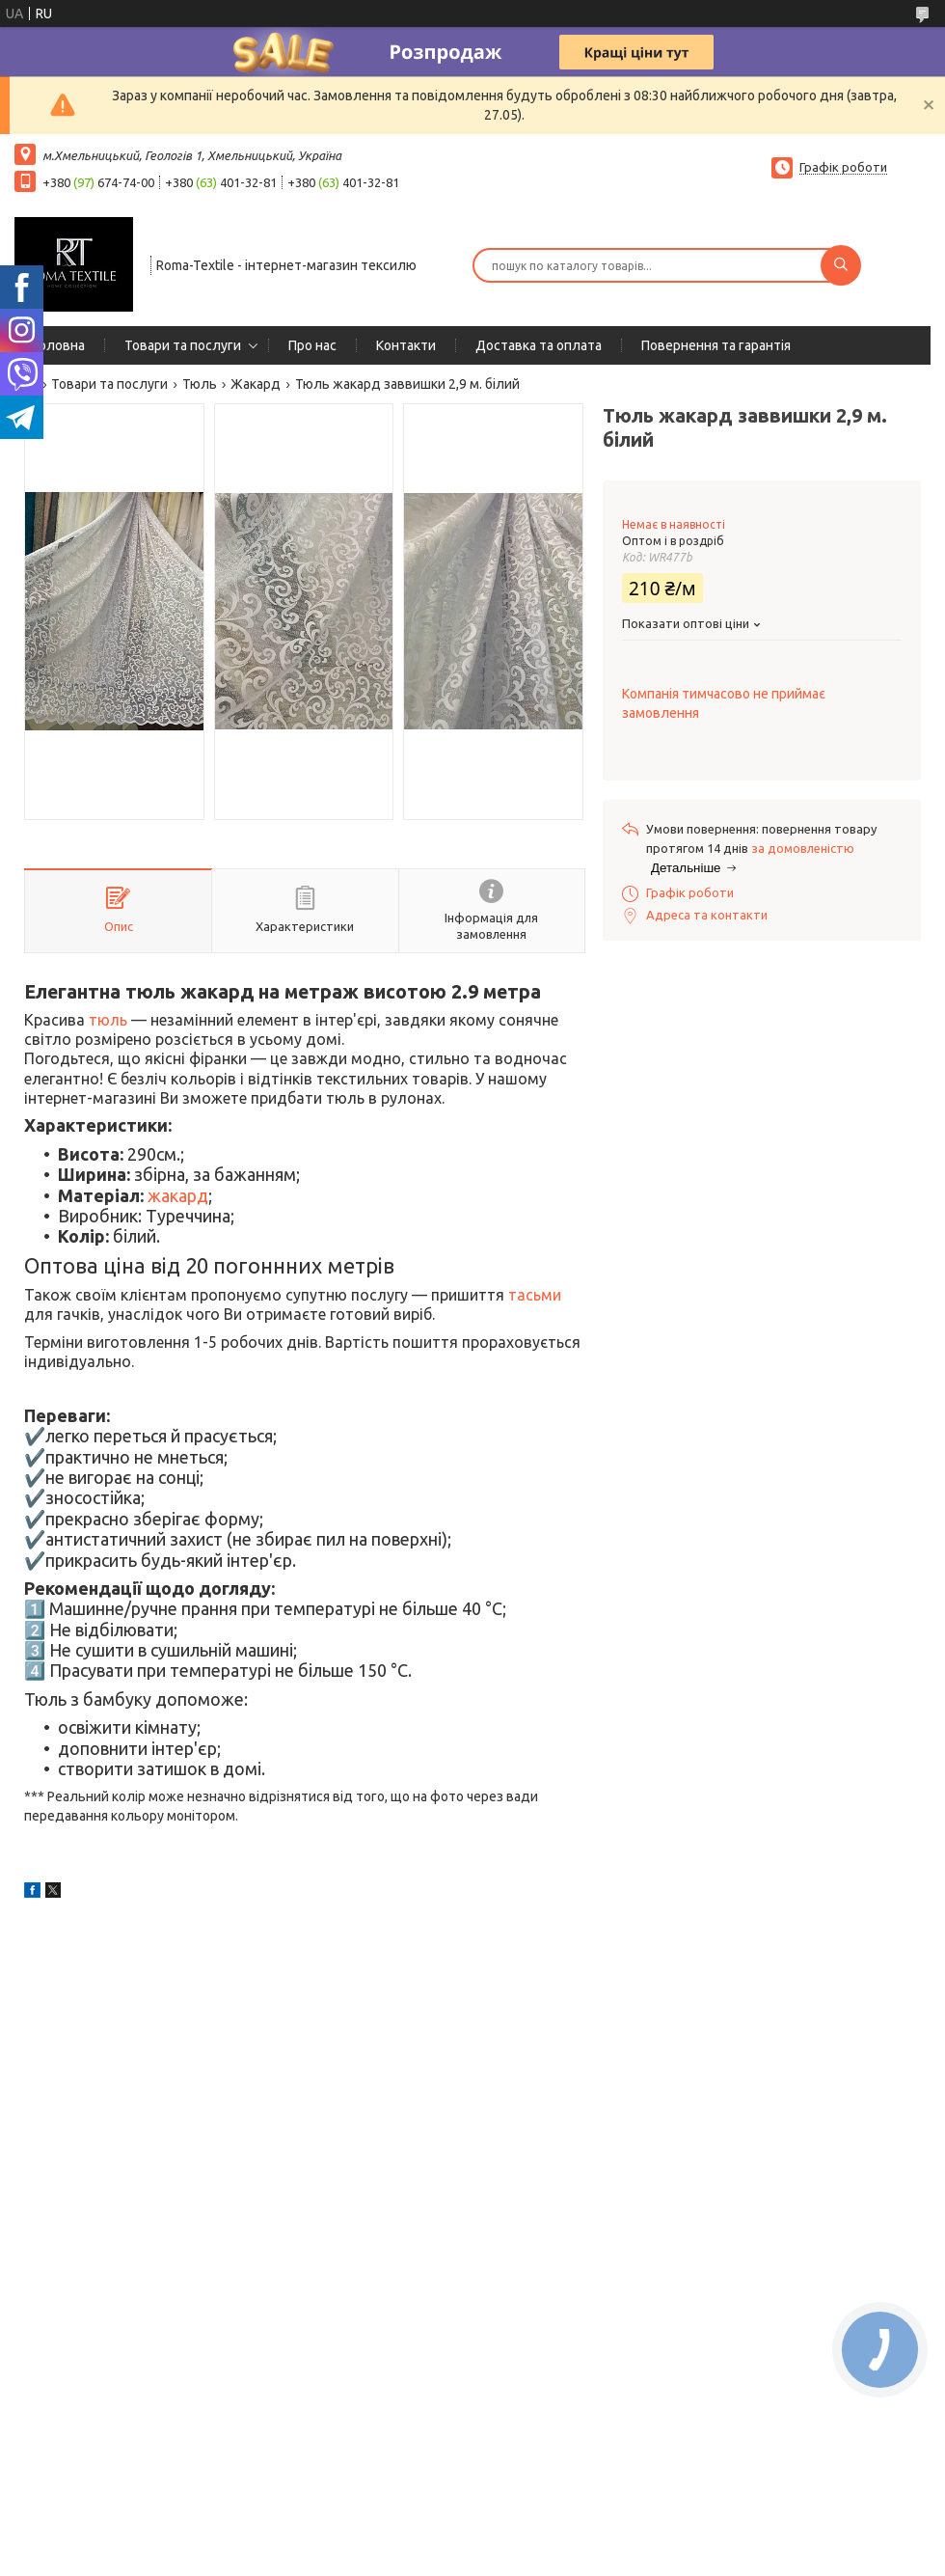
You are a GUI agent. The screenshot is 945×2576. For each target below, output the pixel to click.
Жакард (255, 384)
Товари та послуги (182, 345)
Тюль (199, 384)
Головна (59, 345)
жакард (178, 1195)
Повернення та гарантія (716, 345)
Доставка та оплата (538, 345)
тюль (108, 1019)
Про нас (312, 345)
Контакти (406, 345)
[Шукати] (841, 265)
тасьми (534, 1294)
